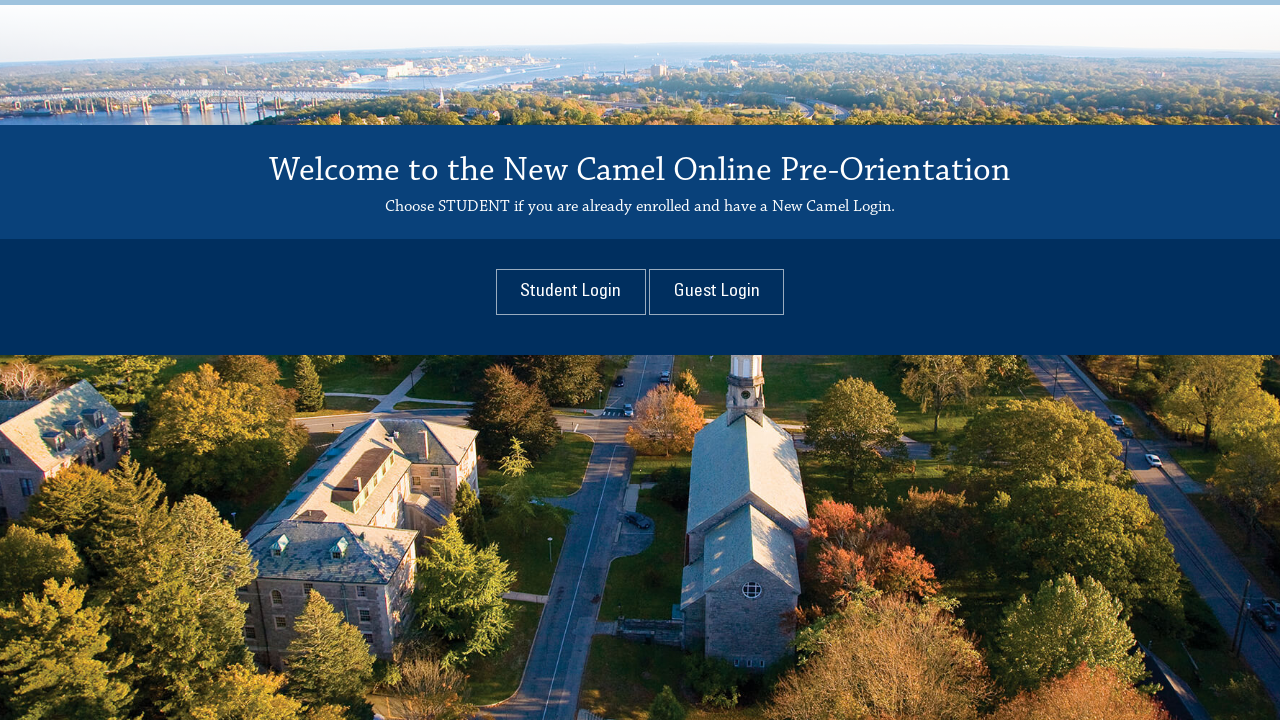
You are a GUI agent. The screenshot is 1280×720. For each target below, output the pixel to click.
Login (570, 292)
